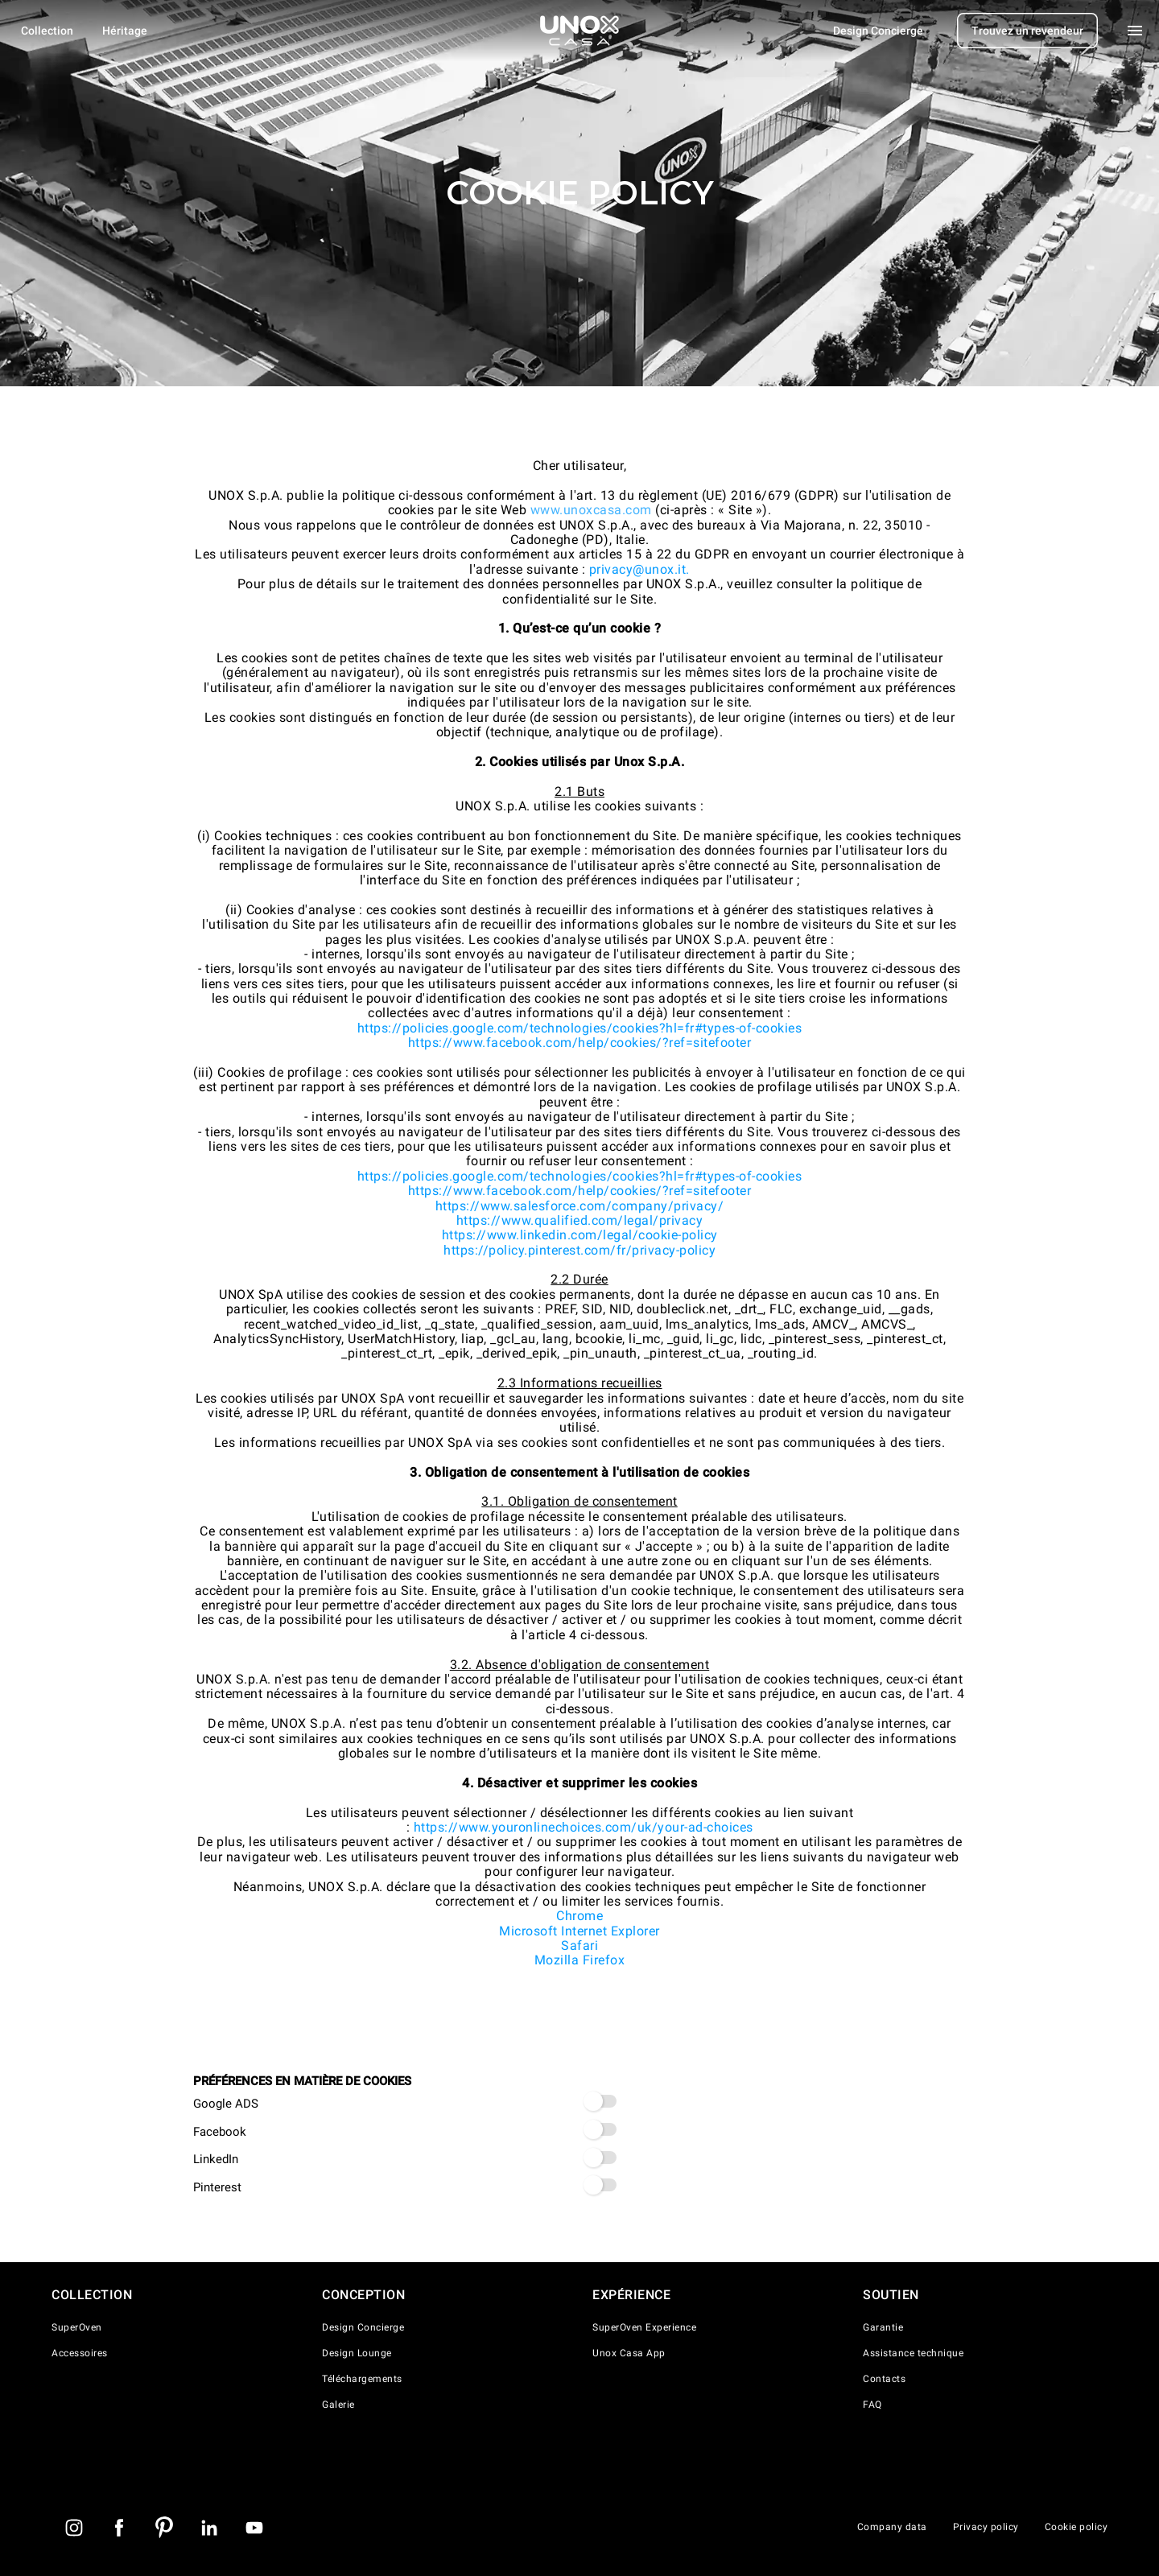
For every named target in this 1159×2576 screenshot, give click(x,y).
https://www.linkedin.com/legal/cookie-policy (580, 1235)
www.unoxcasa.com (591, 509)
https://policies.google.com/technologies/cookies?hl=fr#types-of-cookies (579, 1028)
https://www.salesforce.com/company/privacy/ (579, 1206)
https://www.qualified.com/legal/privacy (579, 1220)
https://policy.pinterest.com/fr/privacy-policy (579, 1250)
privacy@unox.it (638, 569)
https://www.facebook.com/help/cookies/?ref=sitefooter (580, 1042)
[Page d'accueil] (579, 30)
